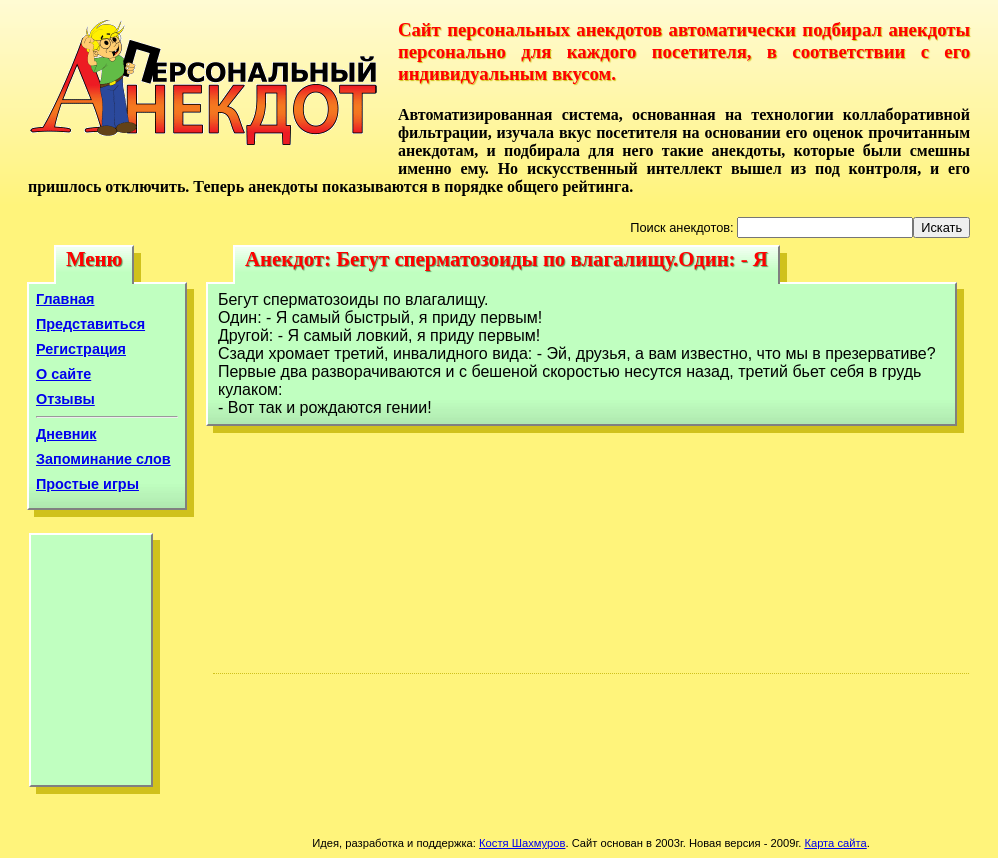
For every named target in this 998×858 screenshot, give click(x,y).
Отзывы (65, 399)
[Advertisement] (91, 665)
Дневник (66, 434)
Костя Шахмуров (522, 843)
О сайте (63, 374)
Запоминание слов (103, 459)
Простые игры (87, 484)
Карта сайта (835, 843)
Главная (65, 299)
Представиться (90, 324)
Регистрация (81, 349)
